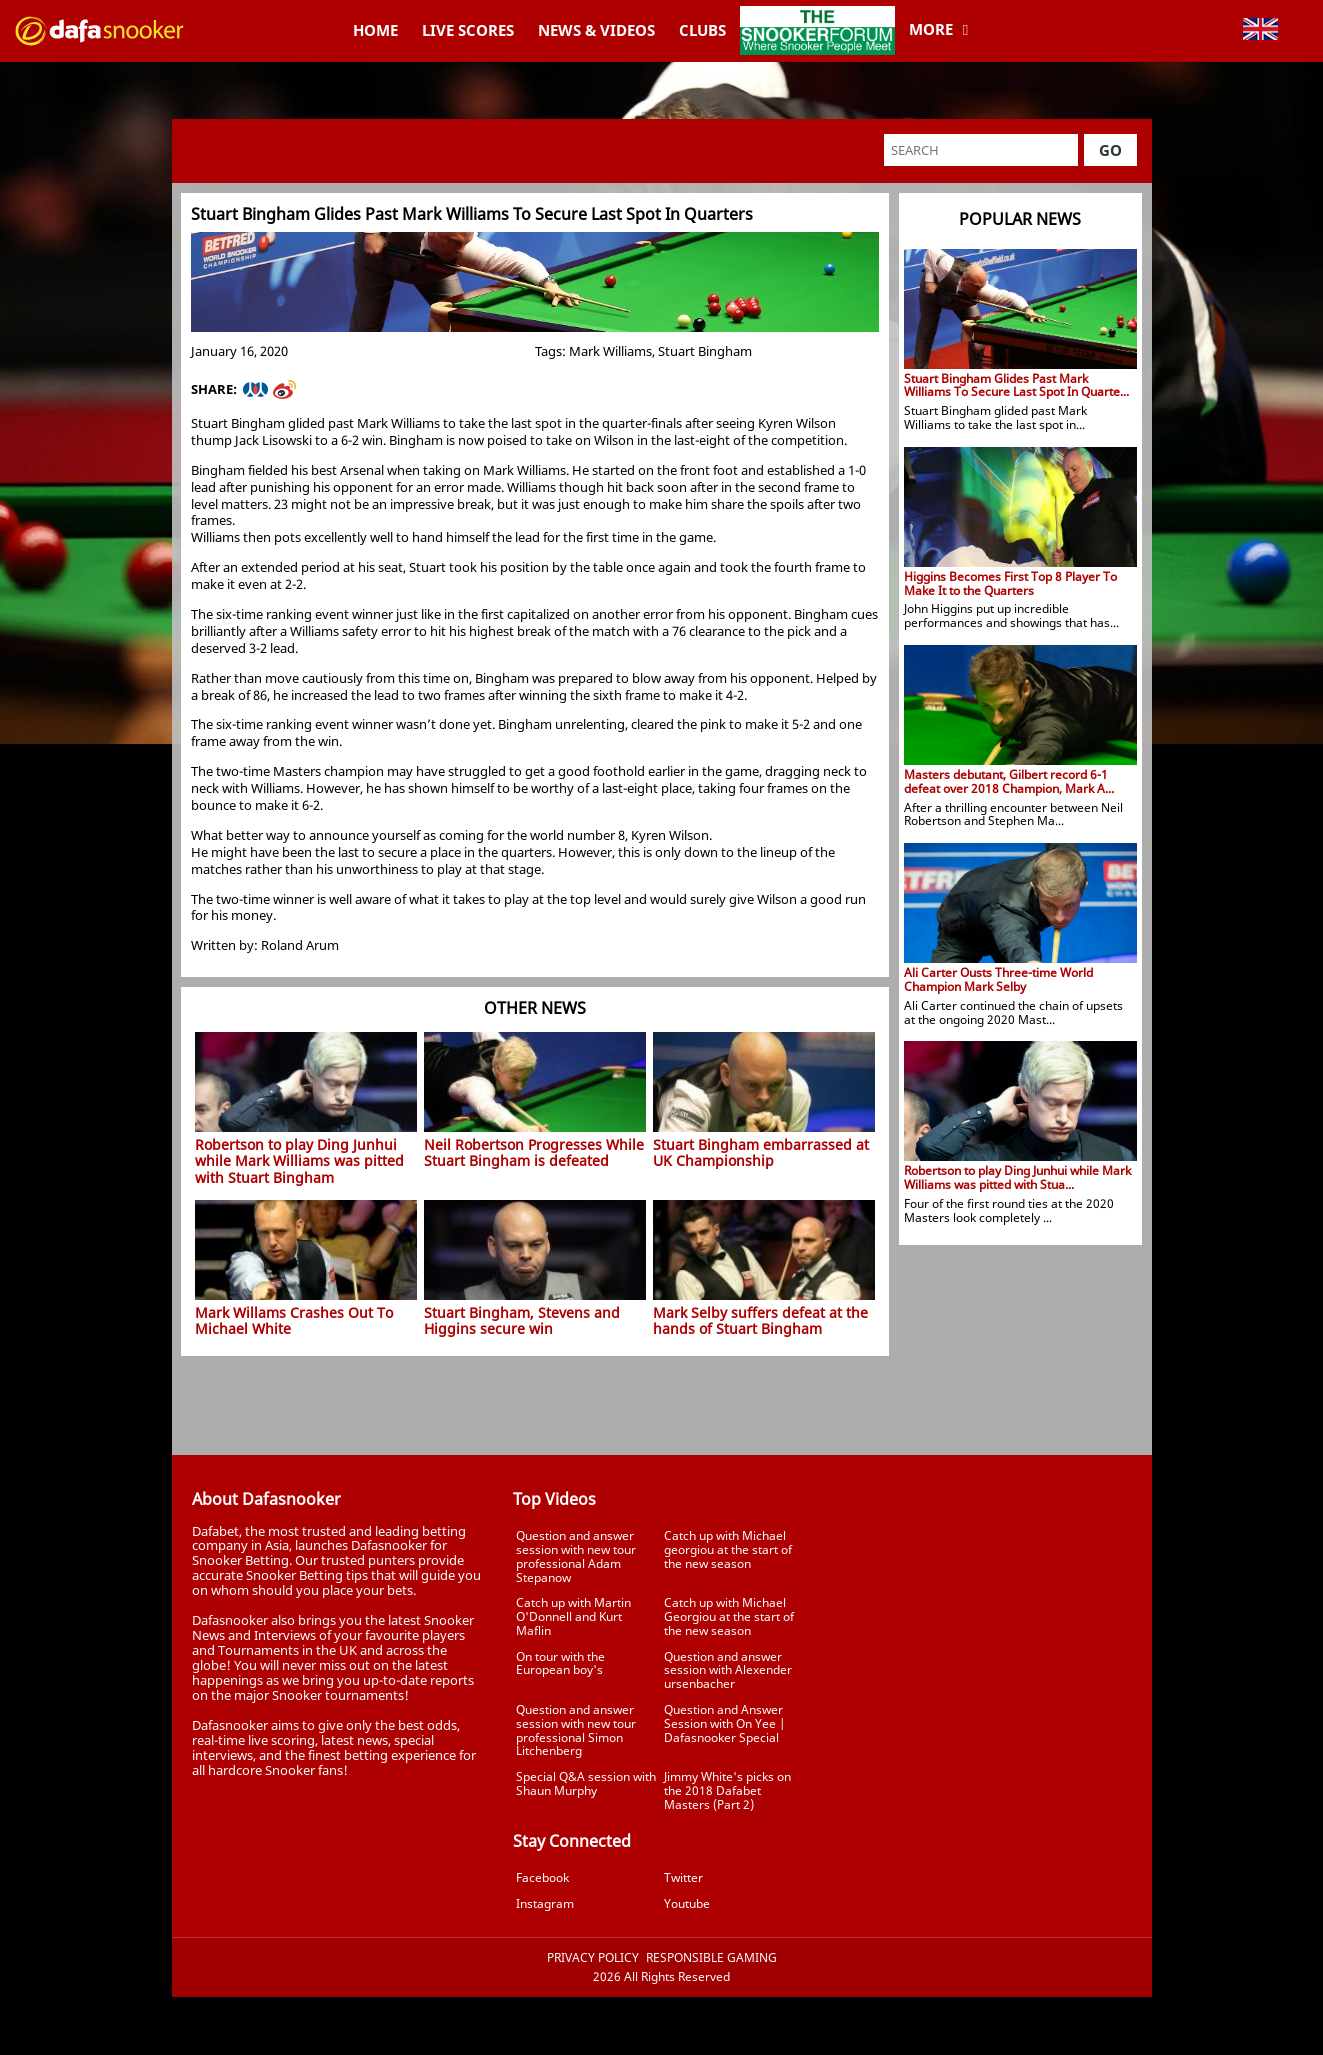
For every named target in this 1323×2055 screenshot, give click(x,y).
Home (375, 30)
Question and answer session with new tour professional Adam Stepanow (576, 1556)
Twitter (683, 1877)
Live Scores (468, 30)
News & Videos (596, 30)
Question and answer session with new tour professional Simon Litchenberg (576, 1730)
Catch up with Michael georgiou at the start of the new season (728, 1549)
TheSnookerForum (817, 15)
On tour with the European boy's (560, 1663)
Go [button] (1110, 150)
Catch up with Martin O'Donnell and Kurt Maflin (573, 1616)
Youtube (687, 1903)
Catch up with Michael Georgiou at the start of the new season (729, 1616)
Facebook (542, 1877)
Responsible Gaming (711, 1958)
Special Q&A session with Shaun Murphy (586, 1783)
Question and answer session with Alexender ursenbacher (728, 1670)
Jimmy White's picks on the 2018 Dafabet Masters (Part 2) (727, 1790)
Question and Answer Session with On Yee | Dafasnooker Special (724, 1723)
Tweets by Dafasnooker (982, 1484)
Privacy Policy (593, 1958)
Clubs (702, 30)
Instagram (545, 1903)
